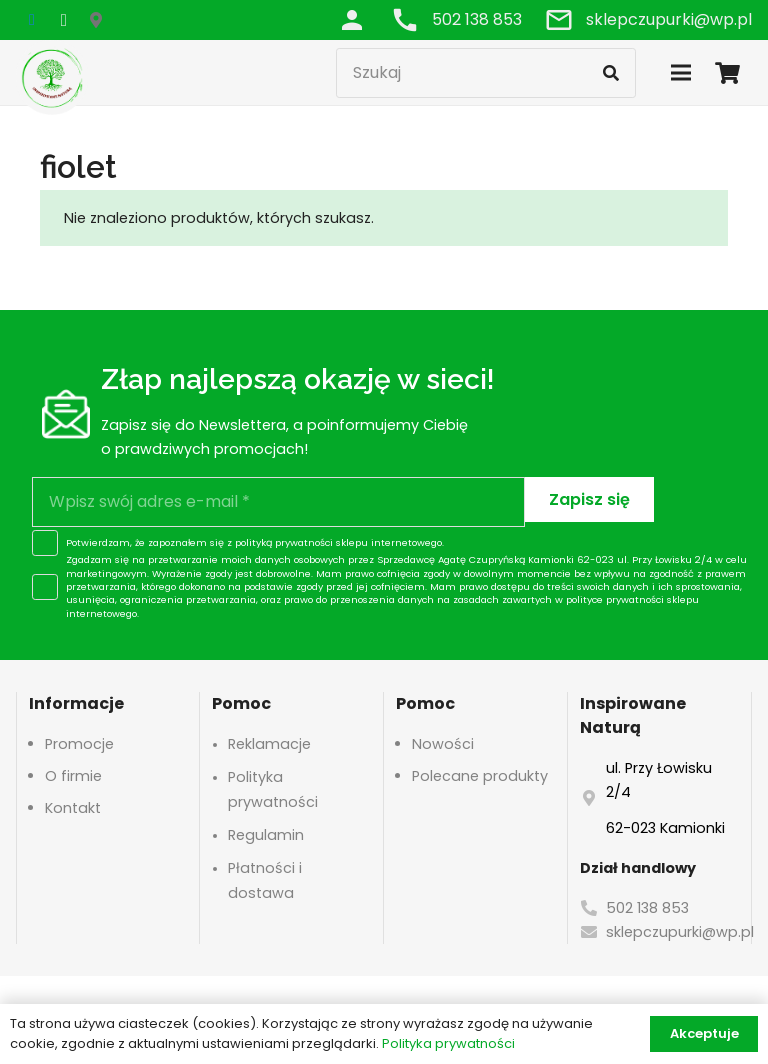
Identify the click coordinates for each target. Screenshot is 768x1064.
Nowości (443, 744)
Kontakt (73, 808)
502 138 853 (647, 908)
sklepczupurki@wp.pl (680, 932)
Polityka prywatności (448, 1043)
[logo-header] (52, 77)
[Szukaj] (486, 73)
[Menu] (681, 73)
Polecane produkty (480, 776)
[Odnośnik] (352, 19)
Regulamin (266, 835)
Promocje (79, 744)
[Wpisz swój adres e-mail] (278, 502)
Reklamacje (269, 744)
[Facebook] (32, 20)
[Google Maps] (96, 20)
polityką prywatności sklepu (301, 542)
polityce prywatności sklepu (632, 599)
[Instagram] (64, 20)
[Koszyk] (728, 72)
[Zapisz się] (589, 499)
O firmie (73, 776)
